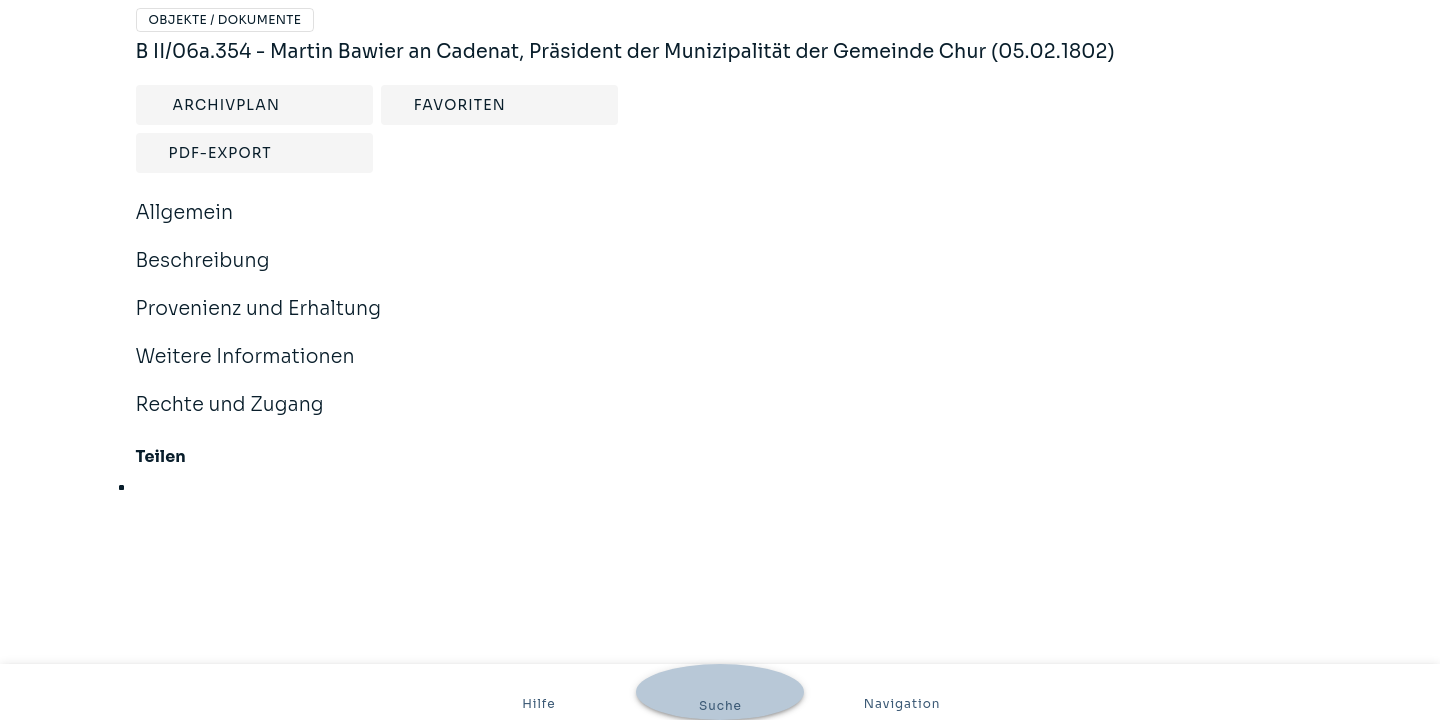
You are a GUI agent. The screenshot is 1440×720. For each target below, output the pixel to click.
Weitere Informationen (720, 357)
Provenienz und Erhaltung (720, 309)
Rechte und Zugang (720, 405)
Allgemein (720, 213)
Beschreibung (720, 261)
